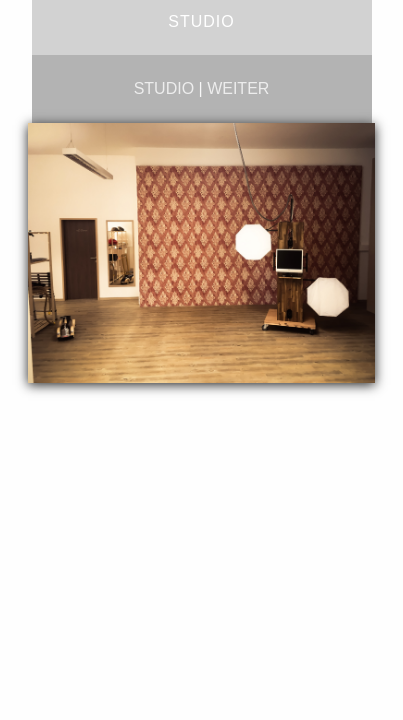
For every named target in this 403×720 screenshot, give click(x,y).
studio (164, 88)
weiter (238, 88)
